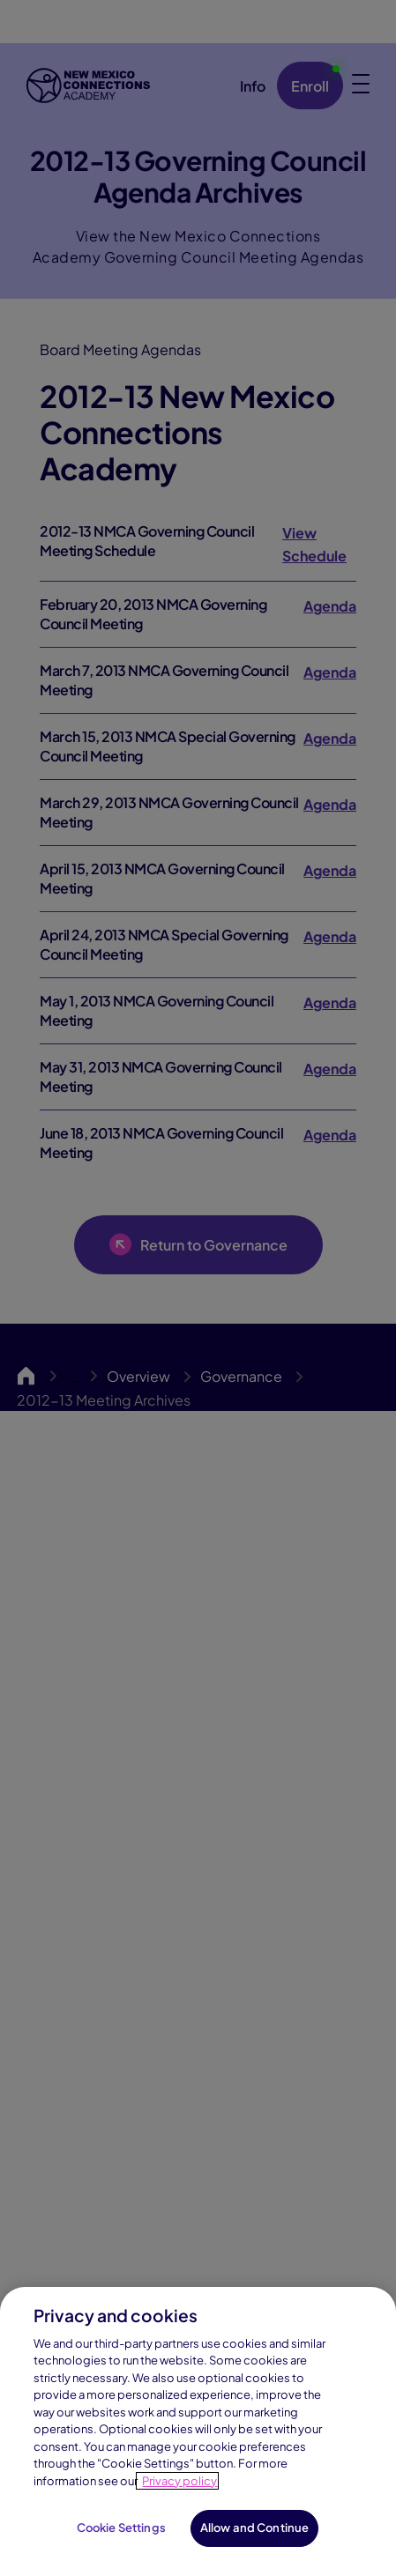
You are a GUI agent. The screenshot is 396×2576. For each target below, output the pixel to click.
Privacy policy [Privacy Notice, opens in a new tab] (179, 2481)
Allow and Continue (254, 2527)
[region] (198, 2431)
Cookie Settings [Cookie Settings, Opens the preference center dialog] (121, 2527)
